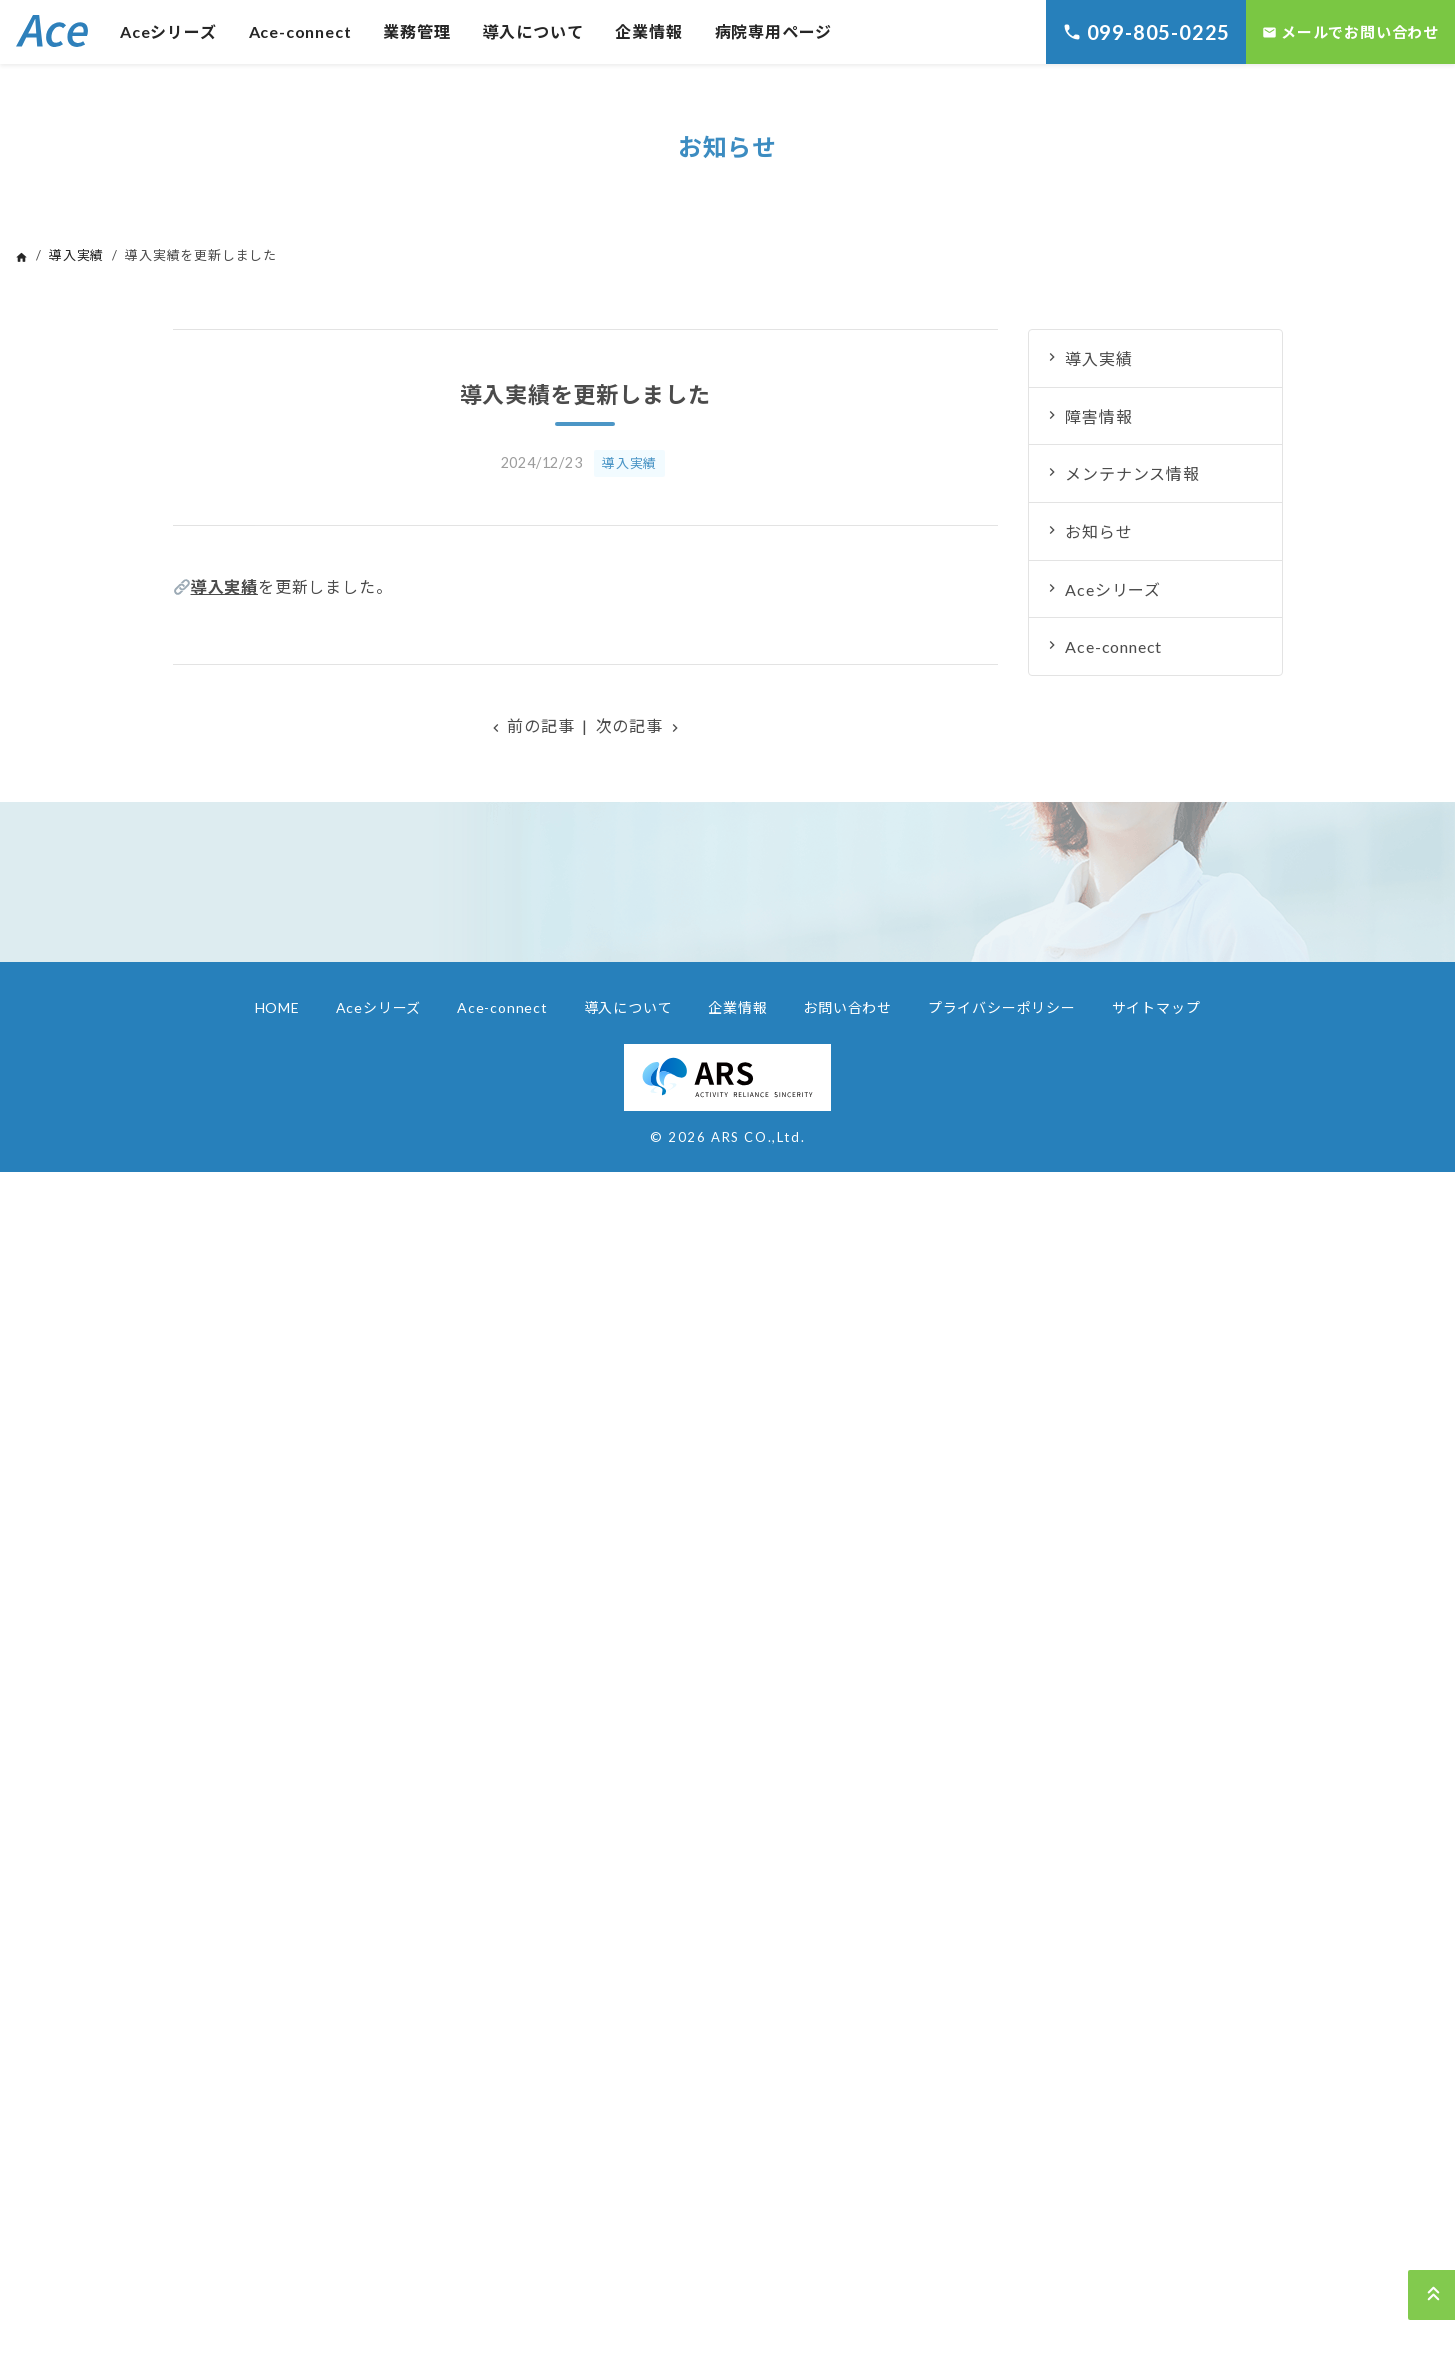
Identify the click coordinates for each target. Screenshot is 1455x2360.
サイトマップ (1156, 1007)
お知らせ (1098, 531)
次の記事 (639, 725)
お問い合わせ (847, 1007)
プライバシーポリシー (1002, 1007)
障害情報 (1098, 416)
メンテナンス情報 (1132, 473)
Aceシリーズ (168, 31)
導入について (533, 31)
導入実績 (76, 255)
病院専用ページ (774, 31)
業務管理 (416, 31)
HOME (277, 1007)
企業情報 (648, 31)
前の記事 (531, 725)
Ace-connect (300, 31)
